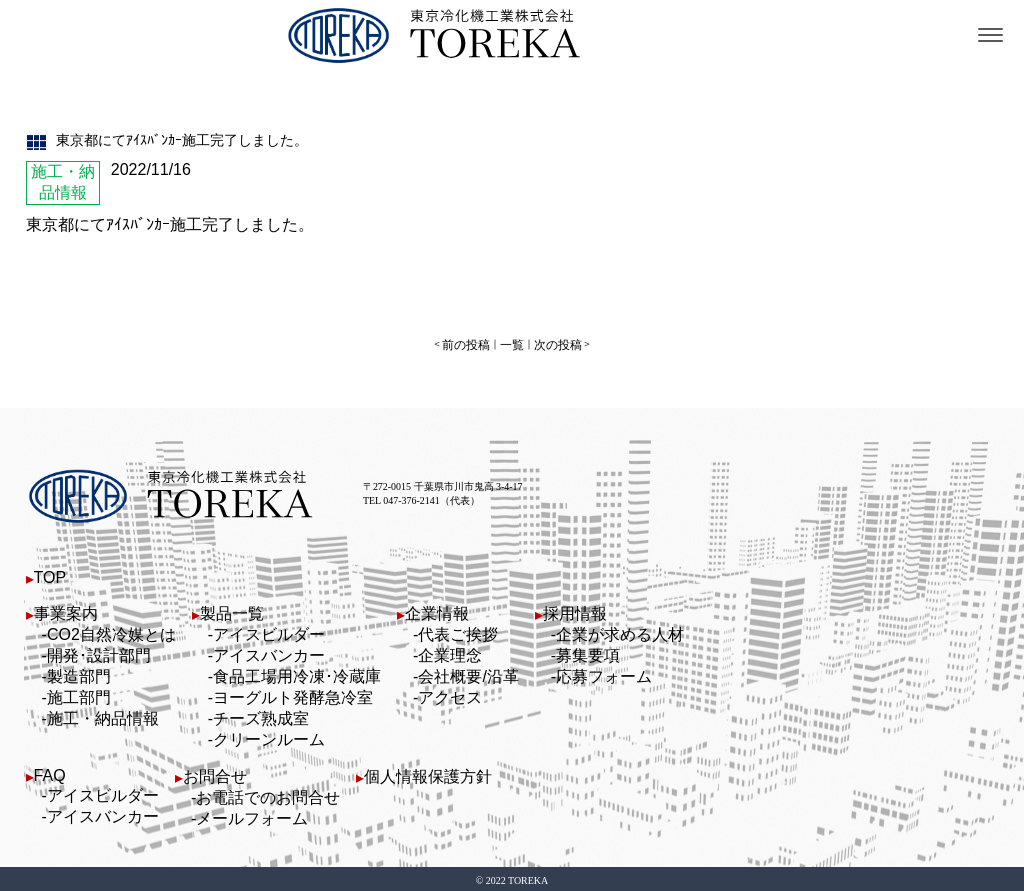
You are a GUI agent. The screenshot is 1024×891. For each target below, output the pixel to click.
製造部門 (79, 673)
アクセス (450, 694)
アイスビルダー (269, 631)
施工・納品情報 (103, 715)
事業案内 (66, 610)
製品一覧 (232, 610)
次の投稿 (552, 343)
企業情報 (437, 610)
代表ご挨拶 (458, 631)
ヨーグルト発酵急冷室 (293, 694)
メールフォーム (252, 815)
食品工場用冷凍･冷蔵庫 (297, 673)
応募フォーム (604, 673)
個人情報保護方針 (428, 773)
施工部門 (79, 694)
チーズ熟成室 (261, 715)
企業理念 (450, 652)
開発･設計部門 (99, 652)
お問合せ (215, 773)
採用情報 (575, 610)
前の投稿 (472, 343)
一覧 (512, 343)
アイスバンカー (269, 652)
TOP (50, 574)
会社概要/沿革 (468, 673)
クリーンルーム (269, 736)
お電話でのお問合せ (268, 794)
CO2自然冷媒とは (111, 631)
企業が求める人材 (620, 631)
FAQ (50, 772)
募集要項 (588, 652)
